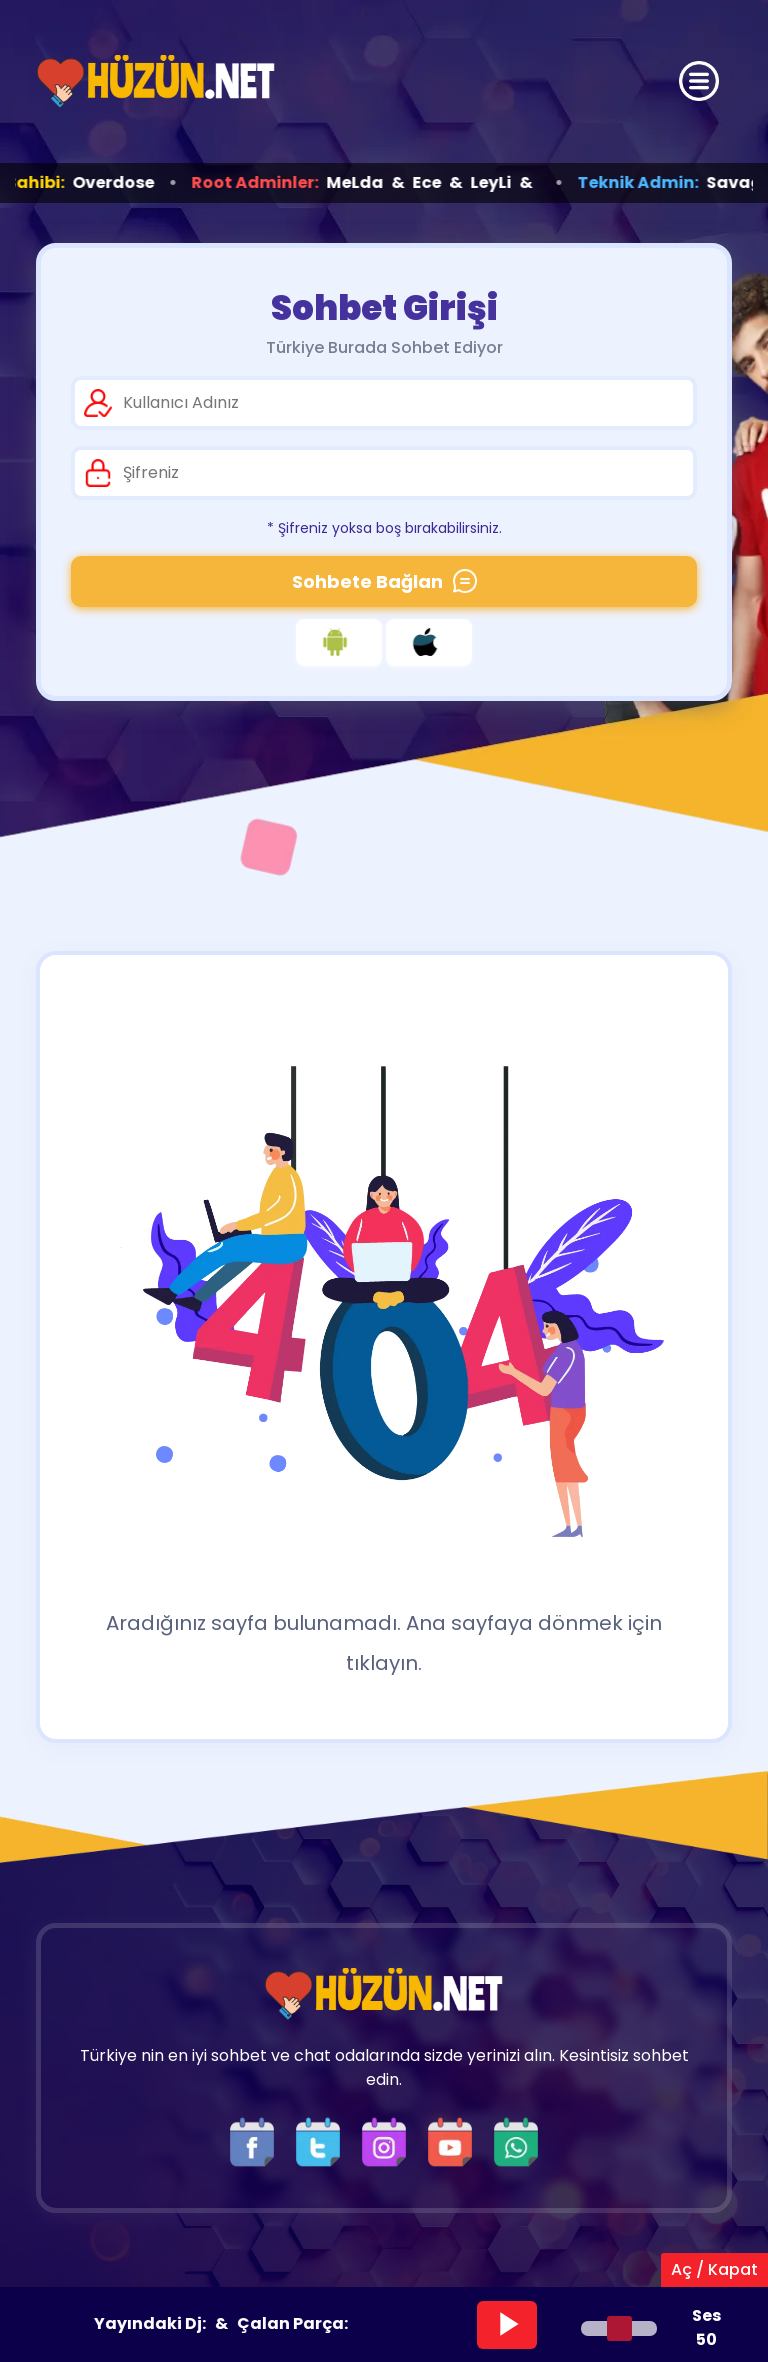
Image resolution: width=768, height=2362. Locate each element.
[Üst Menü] (699, 81)
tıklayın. (384, 1663)
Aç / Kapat (714, 2269)
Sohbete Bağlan (384, 581)
